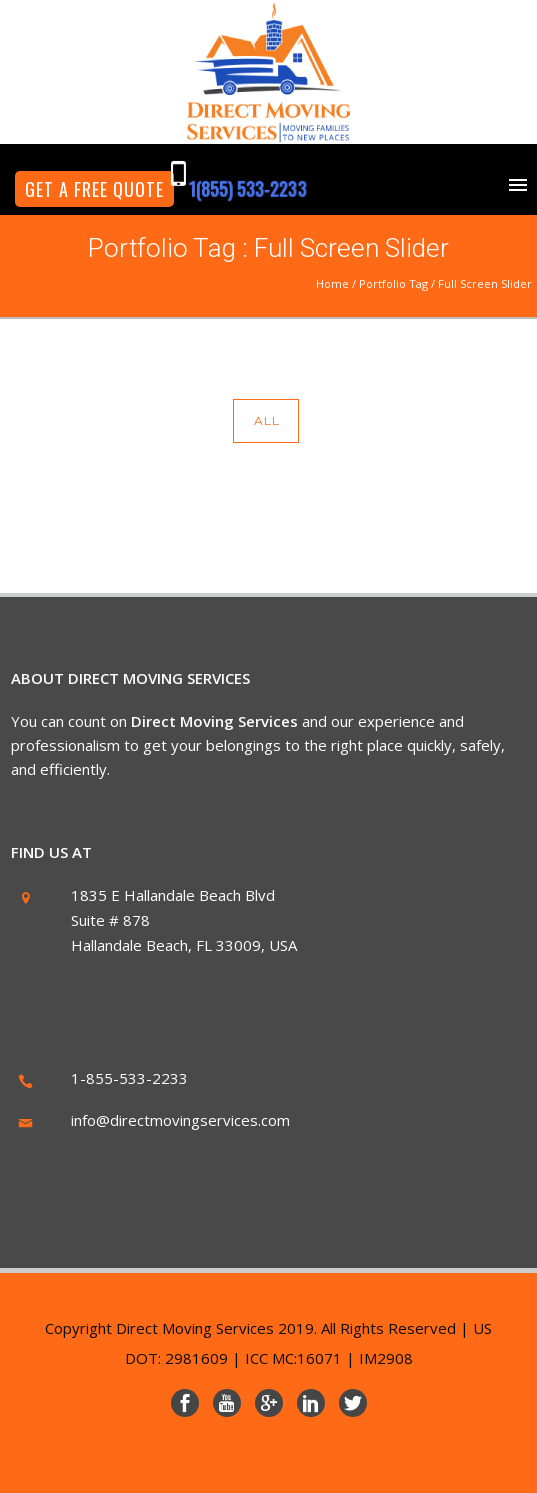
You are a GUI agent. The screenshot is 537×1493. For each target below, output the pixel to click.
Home (332, 283)
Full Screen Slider (485, 283)
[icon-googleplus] (274, 1403)
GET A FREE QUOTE (94, 189)
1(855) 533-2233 (247, 189)
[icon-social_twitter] (353, 1403)
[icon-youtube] (232, 1403)
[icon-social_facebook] (190, 1403)
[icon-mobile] (184, 175)
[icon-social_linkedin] (316, 1403)
